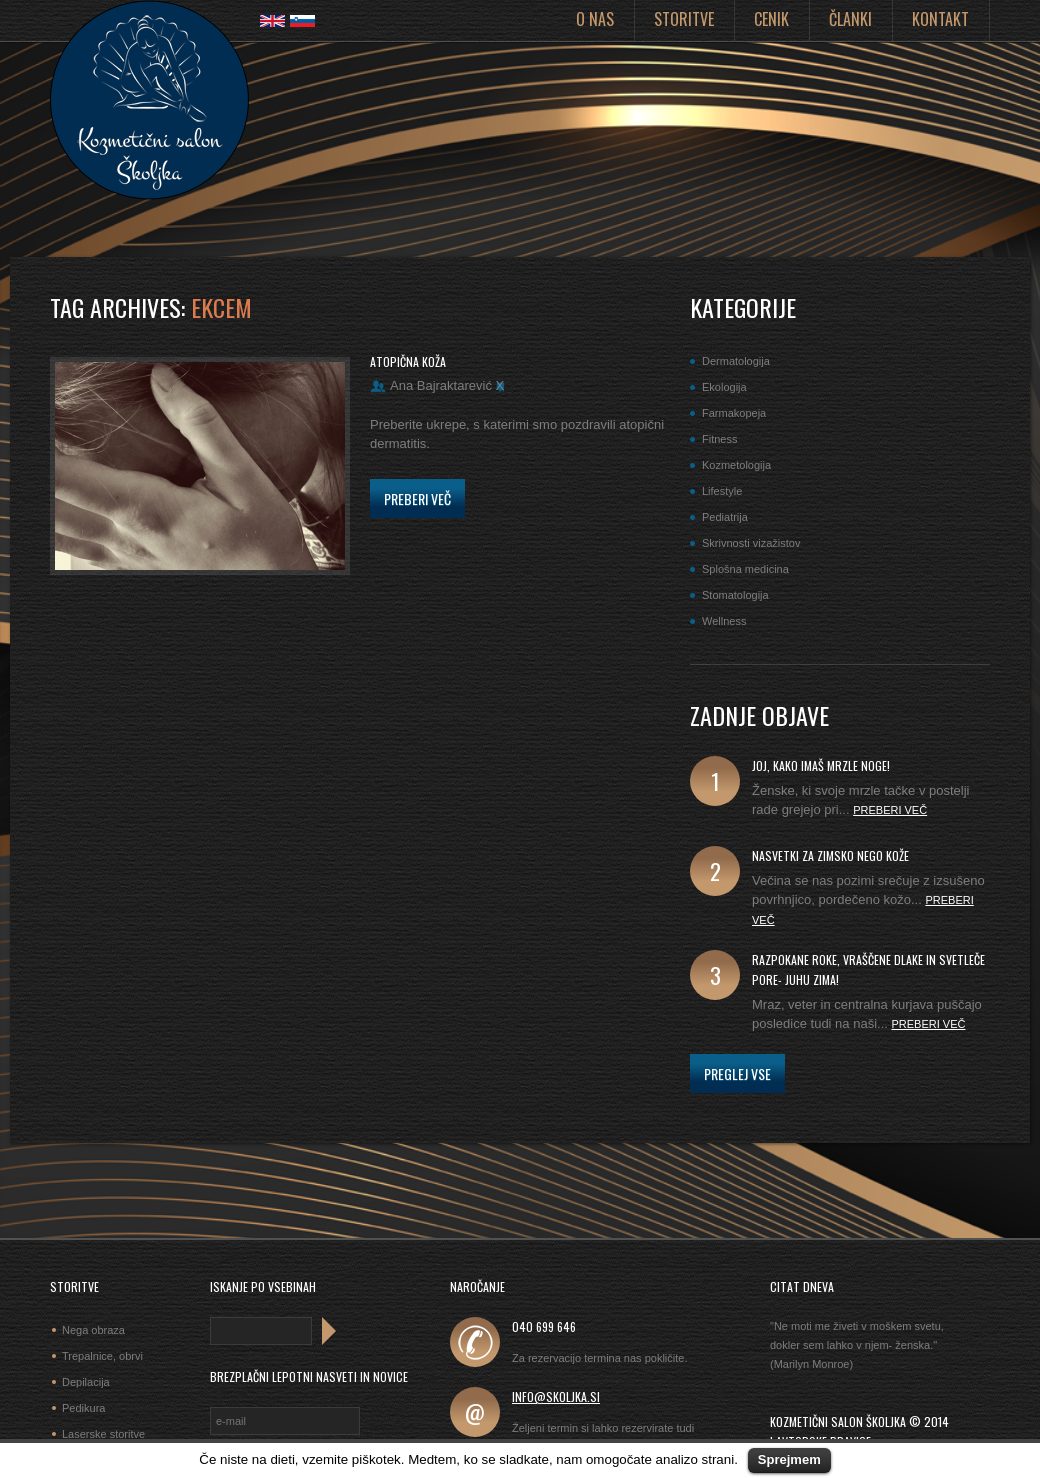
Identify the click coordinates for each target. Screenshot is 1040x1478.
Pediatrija (725, 517)
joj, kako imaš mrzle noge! (821, 765)
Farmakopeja (734, 413)
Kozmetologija (736, 465)
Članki (850, 19)
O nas (595, 19)
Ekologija (724, 387)
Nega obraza (93, 1330)
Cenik (771, 19)
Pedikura (83, 1408)
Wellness (724, 621)
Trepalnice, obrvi (102, 1356)
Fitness (719, 439)
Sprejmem (789, 1459)
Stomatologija (735, 595)
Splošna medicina (745, 569)
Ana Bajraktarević (441, 385)
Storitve (684, 19)
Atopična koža (408, 361)
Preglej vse (737, 1073)
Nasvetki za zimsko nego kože (830, 855)
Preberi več (417, 498)
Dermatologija (736, 361)
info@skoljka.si (556, 1396)
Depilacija (86, 1382)
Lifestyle (722, 491)
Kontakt (940, 19)
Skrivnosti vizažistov (751, 543)
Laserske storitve (103, 1434)
